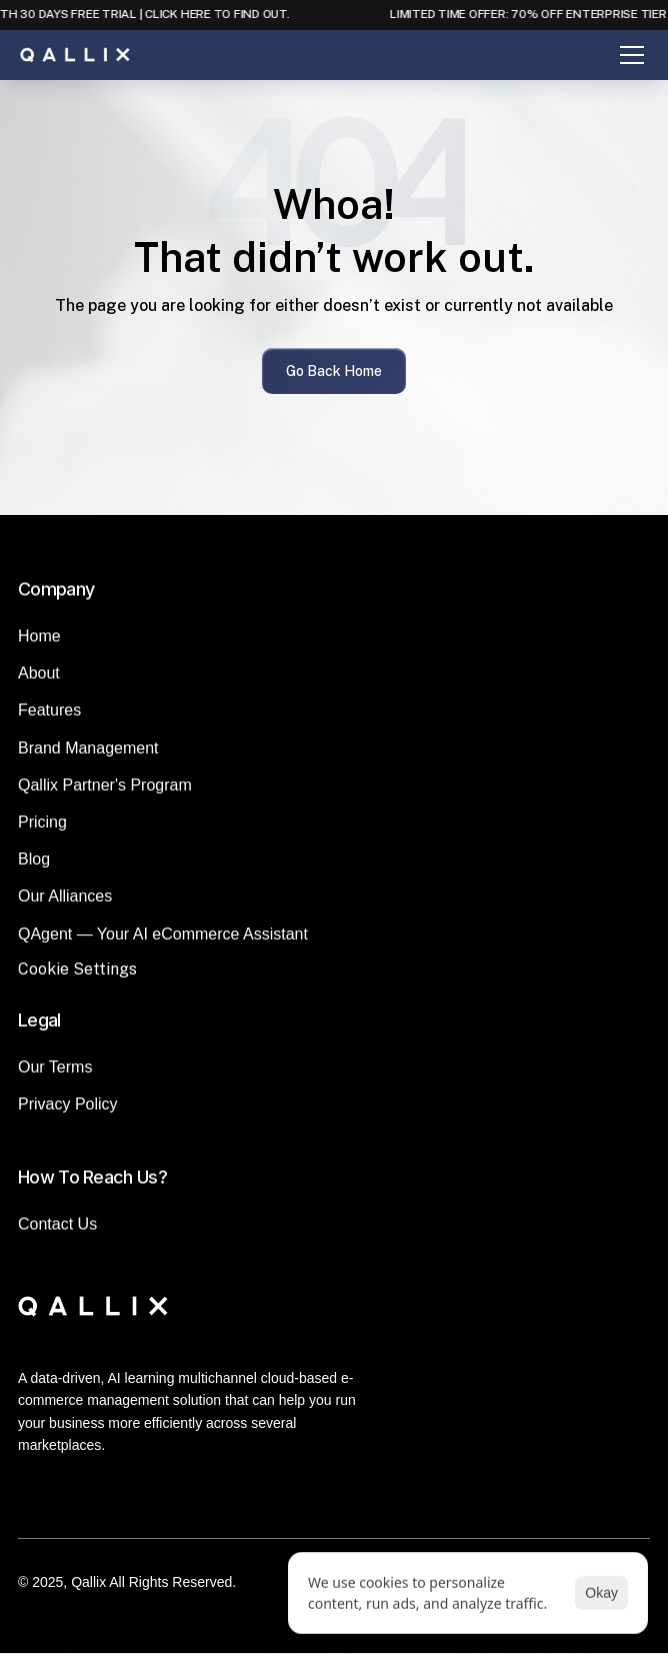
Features (49, 717)
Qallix (88, 1582)
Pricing (42, 829)
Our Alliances (65, 903)
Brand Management (88, 755)
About (39, 680)
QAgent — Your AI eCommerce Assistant (163, 941)
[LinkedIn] (310, 1503)
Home (39, 643)
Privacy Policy (68, 1111)
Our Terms (55, 1074)
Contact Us (57, 1231)
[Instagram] (358, 1503)
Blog (34, 866)
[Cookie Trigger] (77, 977)
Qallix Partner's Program (105, 792)
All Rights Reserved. (172, 1582)
